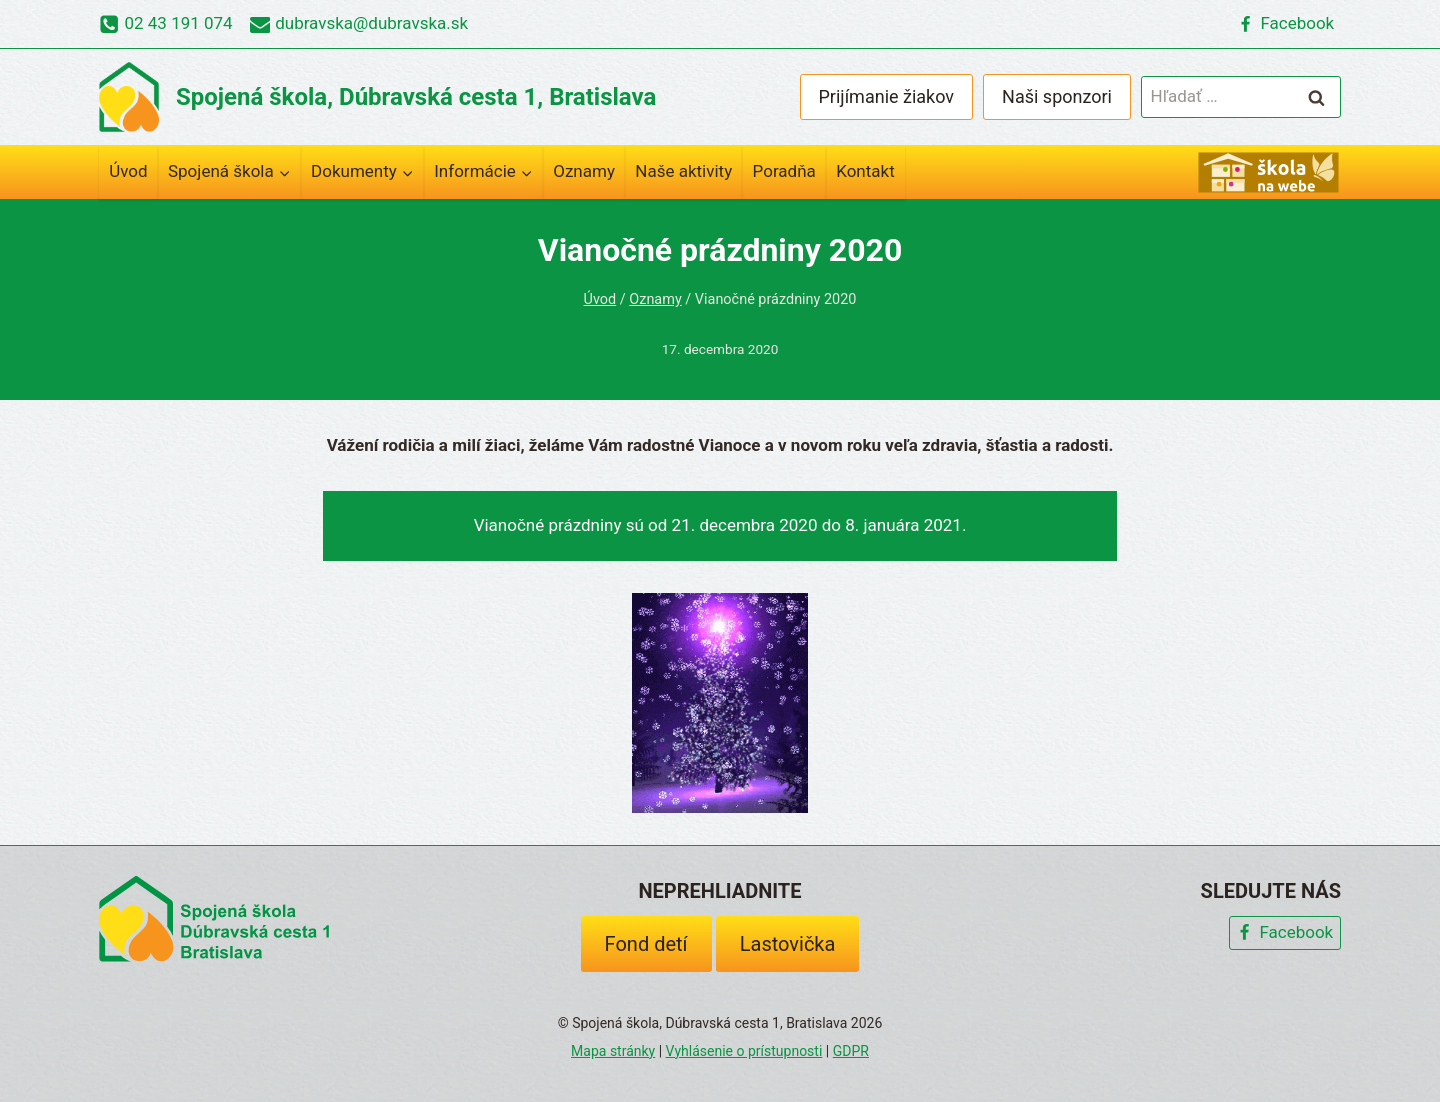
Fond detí (646, 944)
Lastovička (788, 944)
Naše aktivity (683, 171)
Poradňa (784, 171)
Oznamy (584, 171)
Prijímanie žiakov (887, 96)
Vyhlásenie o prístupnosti (744, 1051)
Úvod (128, 171)
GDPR (851, 1051)
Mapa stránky (613, 1051)
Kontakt (865, 171)
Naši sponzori (1057, 96)
